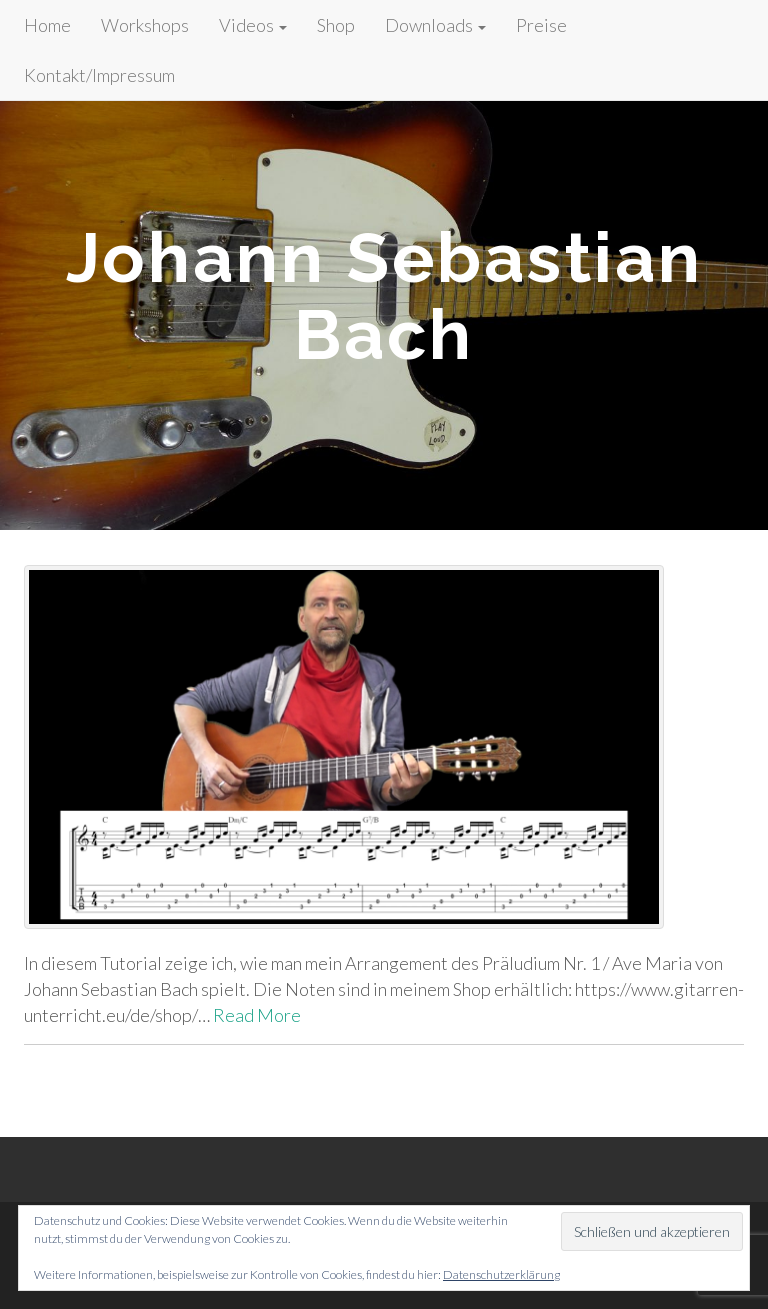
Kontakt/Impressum (99, 75)
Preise (541, 25)
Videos (253, 25)
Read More (257, 1015)
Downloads (435, 25)
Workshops (145, 25)
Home (47, 25)
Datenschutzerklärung (501, 1274)
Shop (336, 25)
